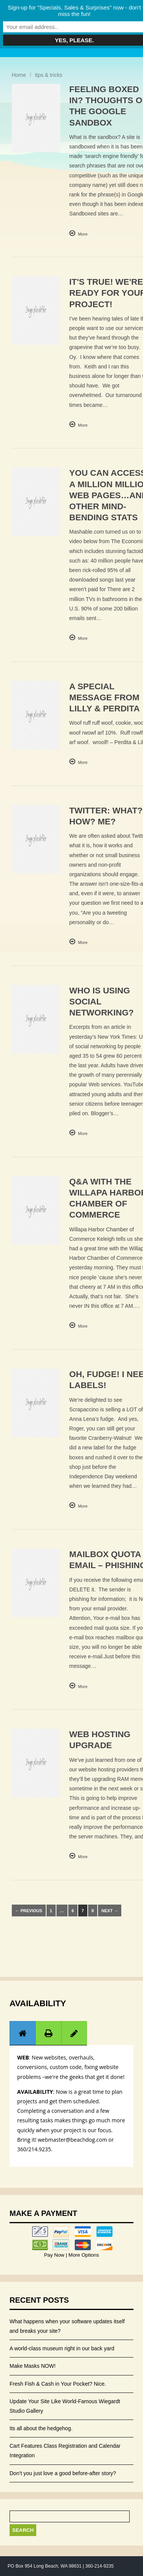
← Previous (28, 1910)
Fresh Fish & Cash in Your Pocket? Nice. (58, 2384)
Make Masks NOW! (33, 2366)
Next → (109, 1910)
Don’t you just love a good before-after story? (63, 2473)
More (83, 234)
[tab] (22, 2033)
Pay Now (55, 2255)
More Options (83, 2255)
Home (19, 75)
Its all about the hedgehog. (41, 2428)
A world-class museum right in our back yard (62, 2348)
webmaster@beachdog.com (72, 2139)
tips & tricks (49, 75)
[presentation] (22, 2033)
